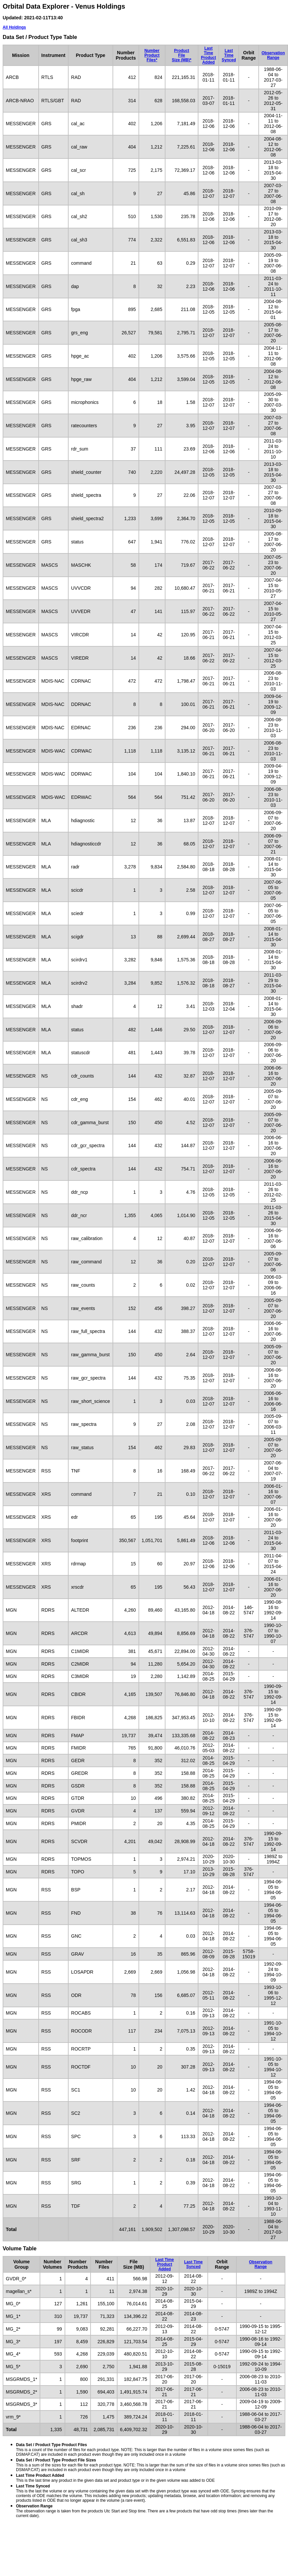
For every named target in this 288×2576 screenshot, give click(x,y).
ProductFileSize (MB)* (181, 55)
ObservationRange (273, 55)
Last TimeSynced (229, 55)
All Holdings (14, 27)
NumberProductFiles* (151, 55)
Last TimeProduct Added (208, 55)
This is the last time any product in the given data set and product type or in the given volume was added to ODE (115, 2478)
